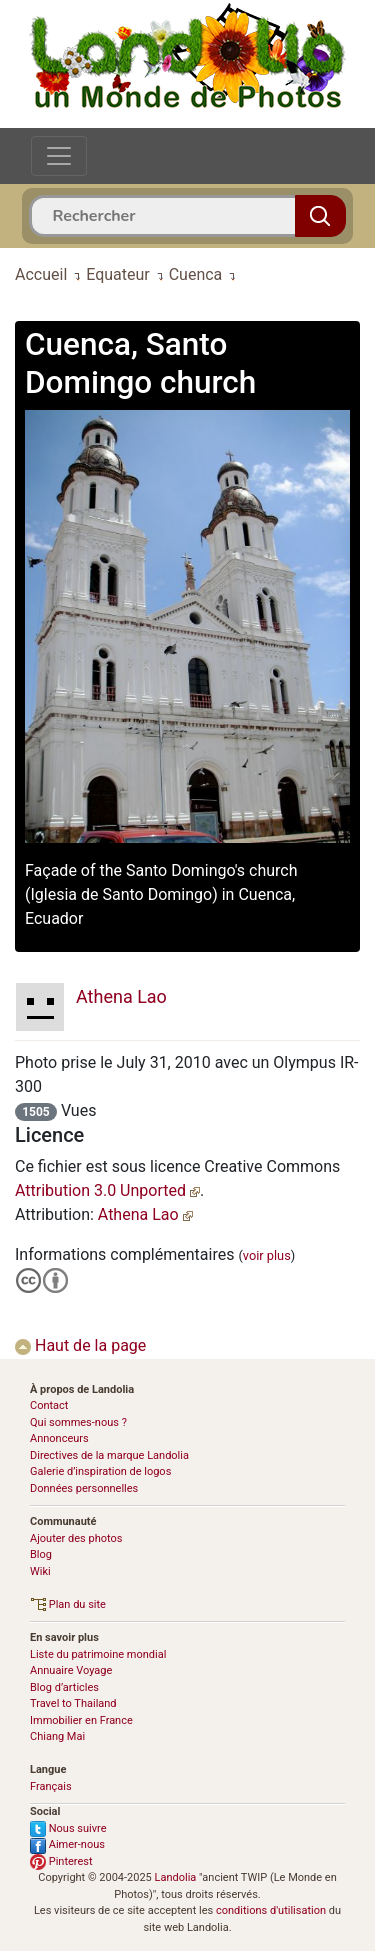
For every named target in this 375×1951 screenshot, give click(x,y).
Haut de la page (80, 1345)
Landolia (176, 1877)
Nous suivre (68, 1828)
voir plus (267, 1255)
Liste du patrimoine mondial (98, 1654)
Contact (49, 1405)
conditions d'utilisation (271, 1910)
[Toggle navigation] (59, 156)
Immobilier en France (81, 1720)
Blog (41, 1554)
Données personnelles (84, 1488)
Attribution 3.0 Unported (107, 1190)
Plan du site (68, 1604)
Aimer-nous (67, 1844)
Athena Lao (145, 1214)
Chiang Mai (57, 1736)
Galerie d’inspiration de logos (100, 1471)
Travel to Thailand (73, 1703)
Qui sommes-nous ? (78, 1422)
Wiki (40, 1571)
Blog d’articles (64, 1687)
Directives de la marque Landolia (109, 1455)
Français (51, 1786)
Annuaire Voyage (71, 1670)
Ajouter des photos (76, 1538)
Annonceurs (59, 1438)
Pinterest (61, 1861)
